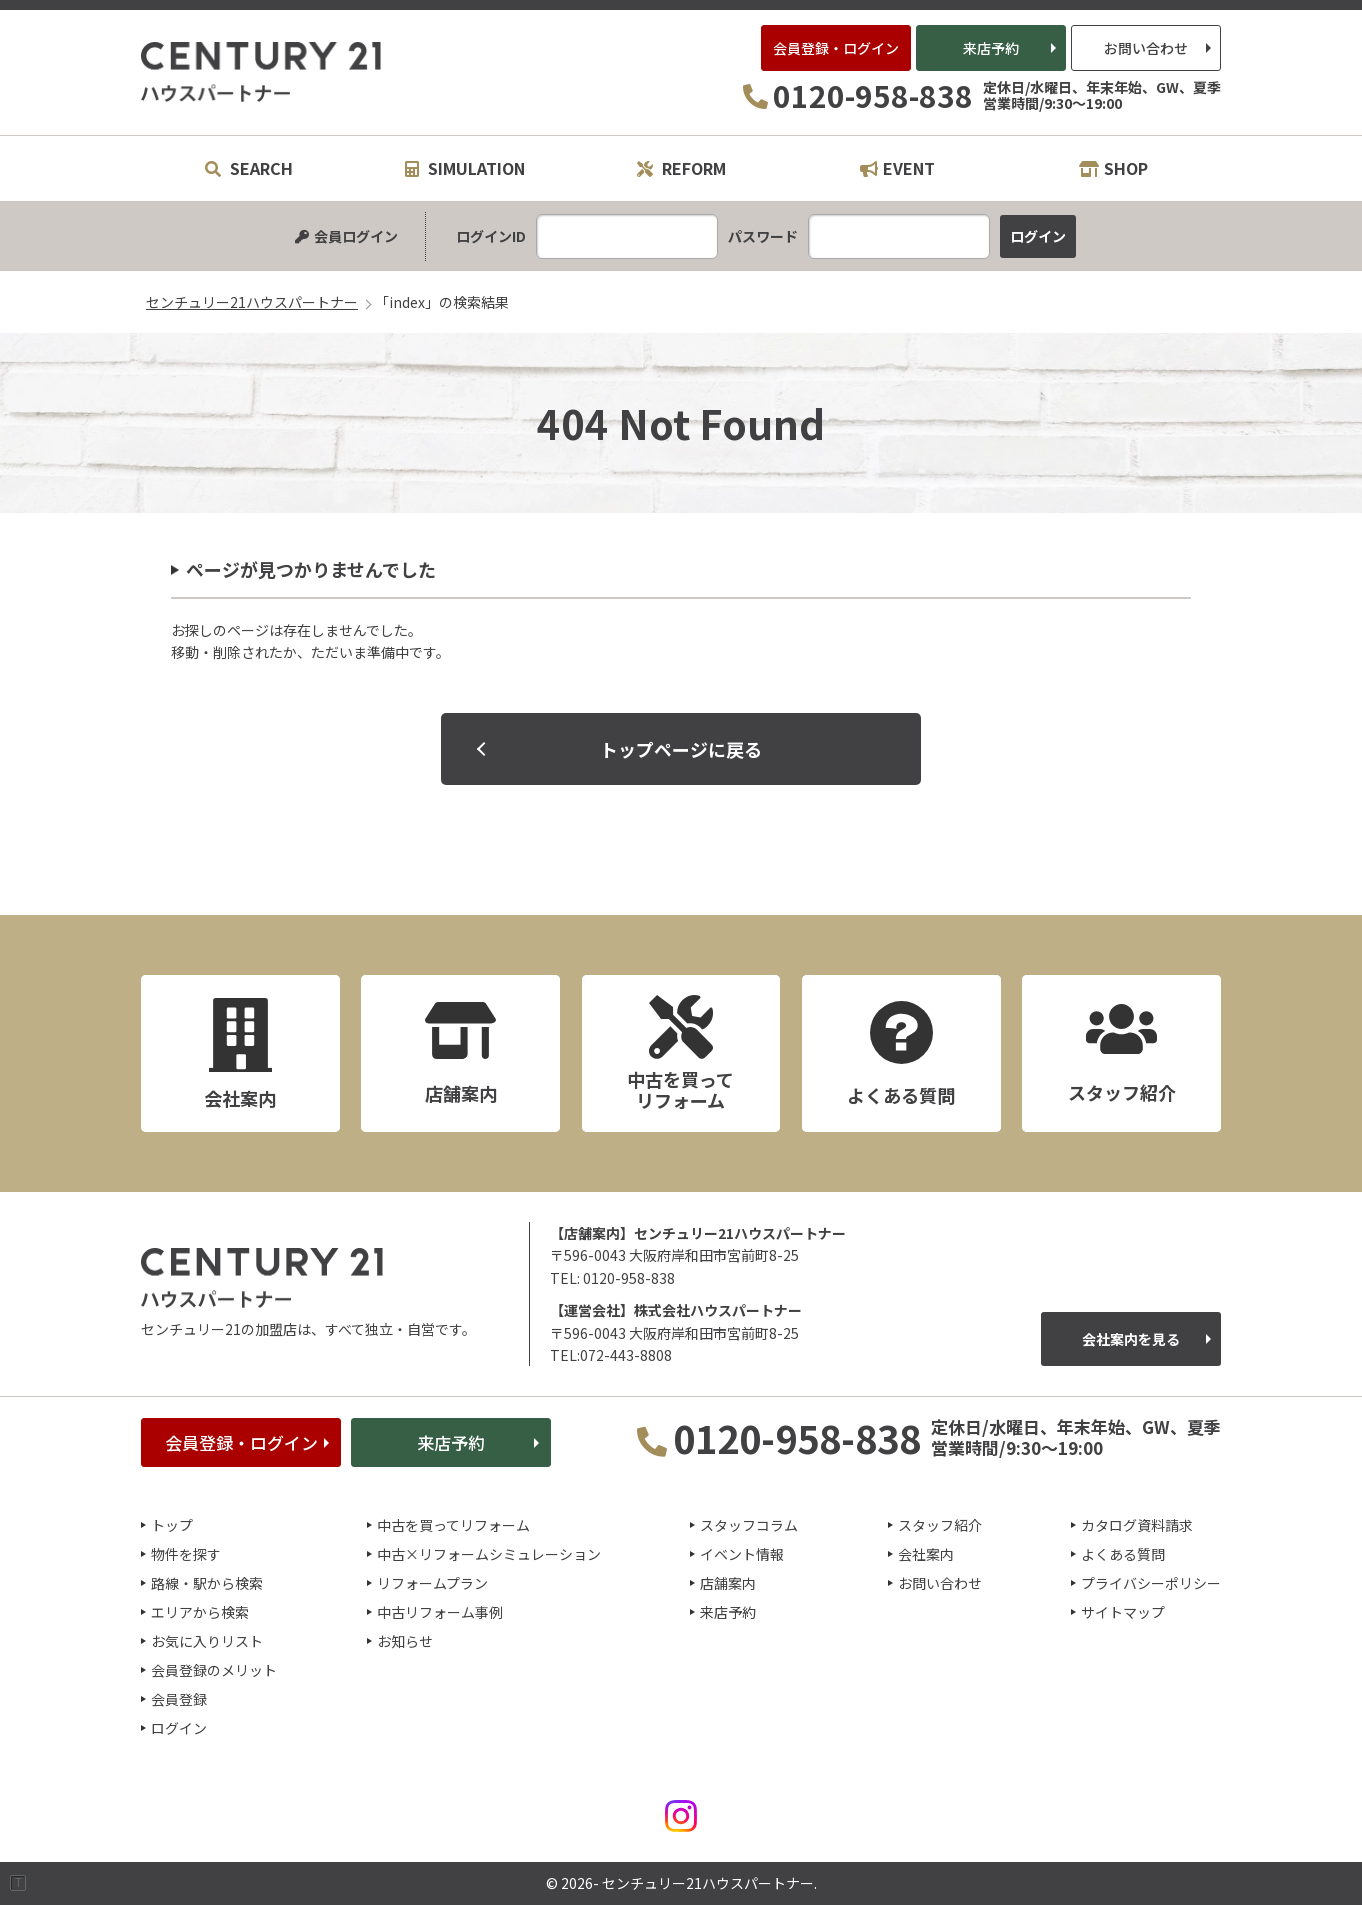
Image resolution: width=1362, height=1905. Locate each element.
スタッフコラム (749, 1525)
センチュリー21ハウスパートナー (262, 72)
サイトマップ (1123, 1612)
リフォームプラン (432, 1583)
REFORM (681, 168)
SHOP (1113, 168)
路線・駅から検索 (207, 1583)
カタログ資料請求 (1137, 1525)
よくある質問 (1123, 1554)
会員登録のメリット (214, 1670)
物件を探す (186, 1554)
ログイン (179, 1728)
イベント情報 (742, 1554)
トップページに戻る (681, 749)
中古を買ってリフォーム (453, 1525)
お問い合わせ (1146, 48)
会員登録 (179, 1699)
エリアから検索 (200, 1612)
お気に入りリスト (207, 1641)
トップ (172, 1525)
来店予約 (991, 48)
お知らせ (405, 1641)
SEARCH (249, 168)
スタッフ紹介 (940, 1525)
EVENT (897, 168)
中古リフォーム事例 (440, 1612)
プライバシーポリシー (1151, 1583)
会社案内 (926, 1554)
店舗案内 (728, 1583)
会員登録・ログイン (836, 48)
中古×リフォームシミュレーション (489, 1554)
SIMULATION (465, 168)
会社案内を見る (1131, 1339)
